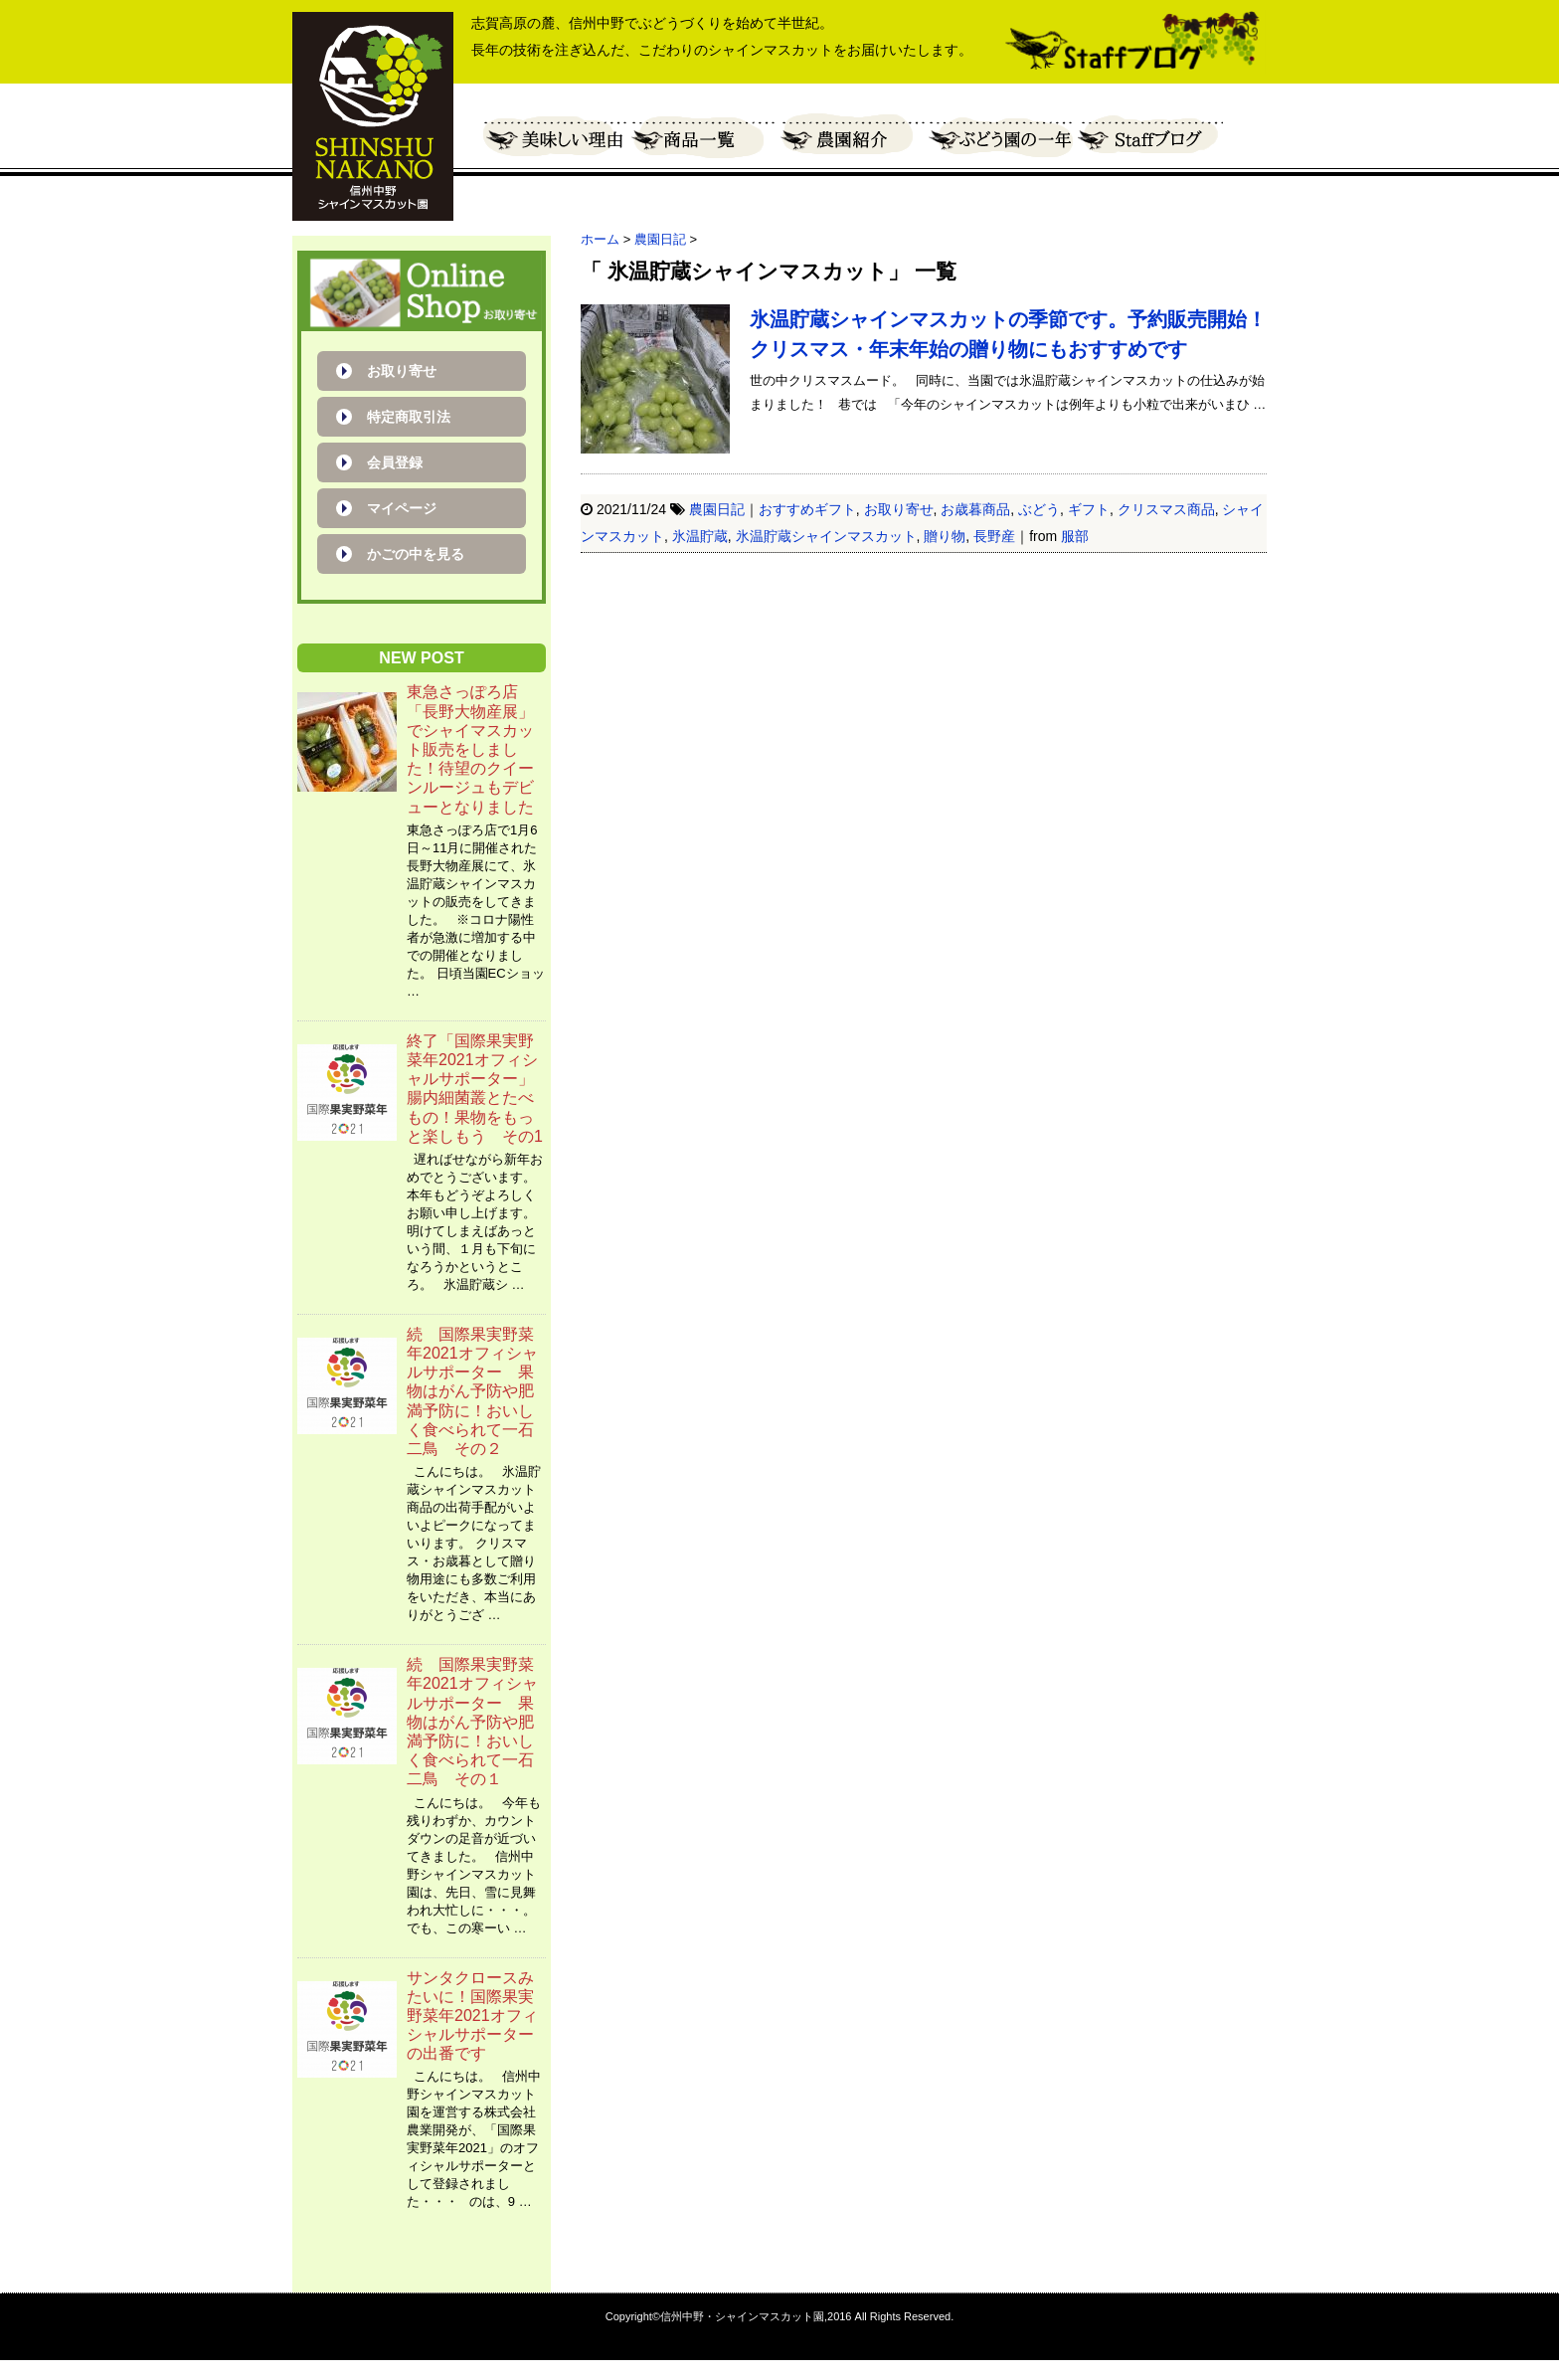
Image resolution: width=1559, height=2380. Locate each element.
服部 (1075, 536)
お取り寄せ (899, 509)
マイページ (401, 508)
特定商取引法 (408, 417)
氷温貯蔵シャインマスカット (826, 536)
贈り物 (944, 536)
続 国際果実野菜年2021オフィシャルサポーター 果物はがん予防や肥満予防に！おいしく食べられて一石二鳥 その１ (472, 1721)
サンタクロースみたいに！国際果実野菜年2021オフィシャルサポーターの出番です (472, 2016)
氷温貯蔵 (700, 536)
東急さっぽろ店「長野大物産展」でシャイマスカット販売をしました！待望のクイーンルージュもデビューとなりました (470, 749)
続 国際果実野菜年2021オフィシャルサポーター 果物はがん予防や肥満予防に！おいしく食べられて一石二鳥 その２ (472, 1391)
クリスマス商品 (1166, 509)
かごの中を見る (415, 554)
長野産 (994, 536)
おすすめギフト (807, 509)
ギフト (1089, 509)
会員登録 (395, 462)
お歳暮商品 (975, 509)
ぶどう (1039, 509)
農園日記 (717, 509)
